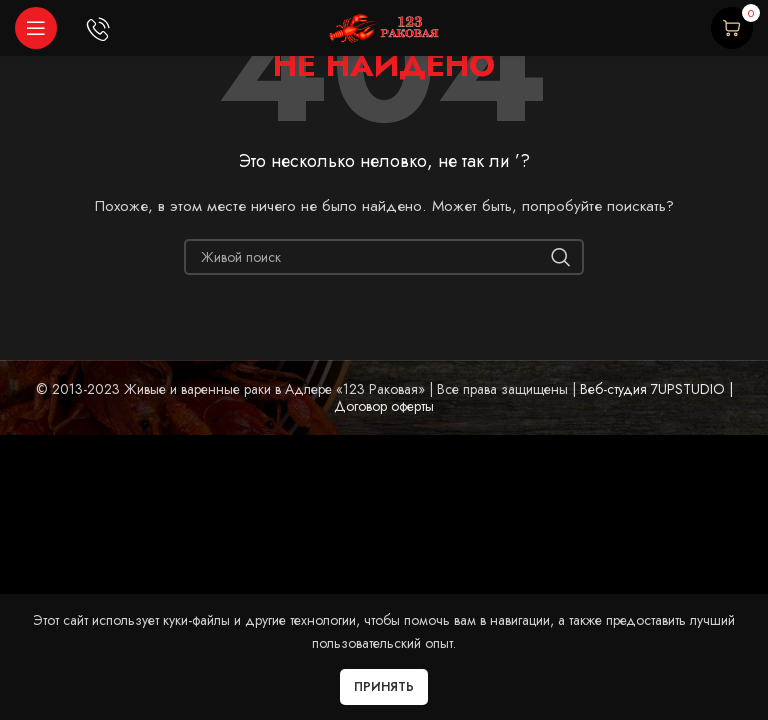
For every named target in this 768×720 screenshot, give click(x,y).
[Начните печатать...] (384, 257)
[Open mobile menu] (36, 28)
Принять (384, 687)
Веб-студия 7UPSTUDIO (650, 389)
